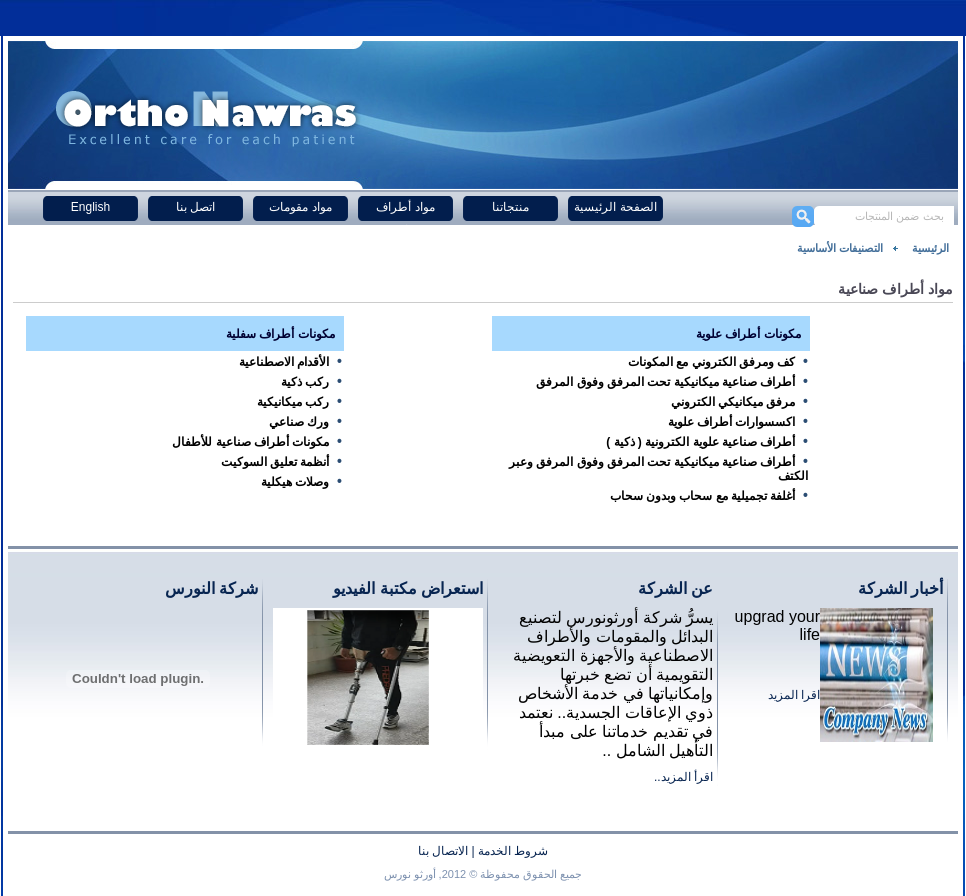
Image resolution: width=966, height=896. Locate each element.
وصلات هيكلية (295, 482)
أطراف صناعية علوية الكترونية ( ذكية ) (700, 442)
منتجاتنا (510, 207)
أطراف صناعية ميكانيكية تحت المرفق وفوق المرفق (665, 382)
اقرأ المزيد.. (683, 777)
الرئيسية (930, 248)
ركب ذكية (305, 382)
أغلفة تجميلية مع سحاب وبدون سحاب (703, 496)
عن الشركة (675, 588)
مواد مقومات (300, 207)
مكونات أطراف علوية (748, 334)
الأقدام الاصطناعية (284, 362)
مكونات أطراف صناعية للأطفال (250, 442)
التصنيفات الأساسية (840, 248)
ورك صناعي (299, 422)
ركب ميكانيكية (293, 402)
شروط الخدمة (513, 851)
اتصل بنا (195, 207)
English (90, 207)
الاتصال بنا (443, 851)
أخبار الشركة (900, 588)
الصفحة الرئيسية (615, 207)
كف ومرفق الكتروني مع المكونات (711, 362)
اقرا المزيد (794, 695)
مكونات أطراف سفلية (280, 334)
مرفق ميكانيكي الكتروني (733, 402)
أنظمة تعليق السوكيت (275, 462)
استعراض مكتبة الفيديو (408, 588)
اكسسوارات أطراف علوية (732, 422)
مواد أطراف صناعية (405, 210)
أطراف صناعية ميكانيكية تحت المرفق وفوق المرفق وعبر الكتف (658, 469)
